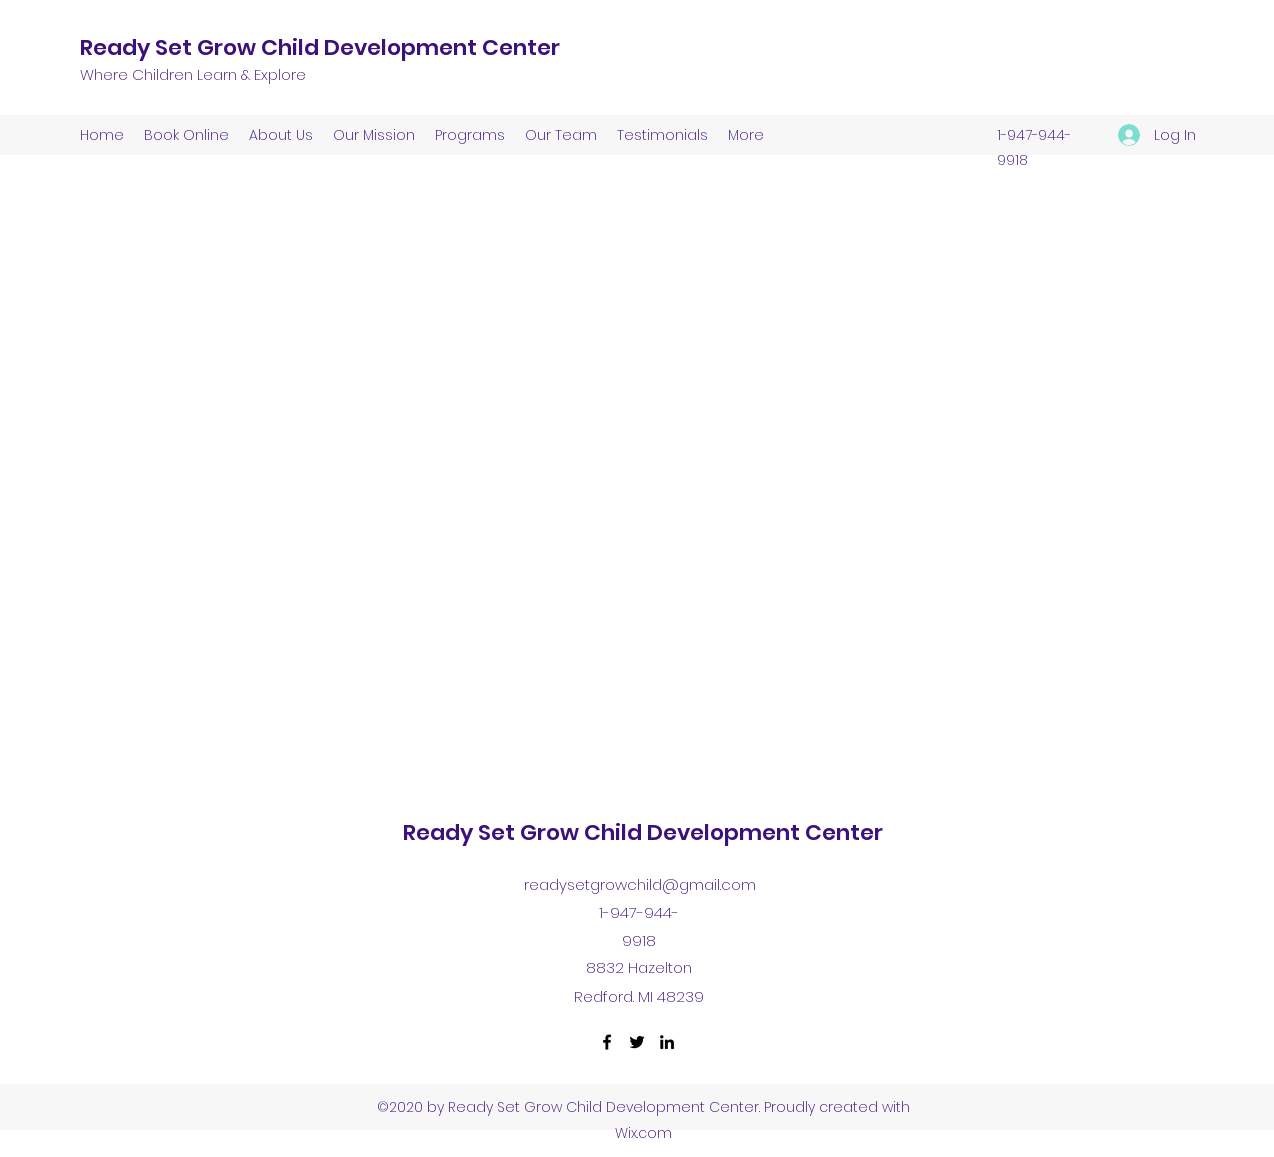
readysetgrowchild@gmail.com (640, 884)
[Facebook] (607, 1042)
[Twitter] (637, 1042)
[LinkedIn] (667, 1042)
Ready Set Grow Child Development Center (320, 47)
